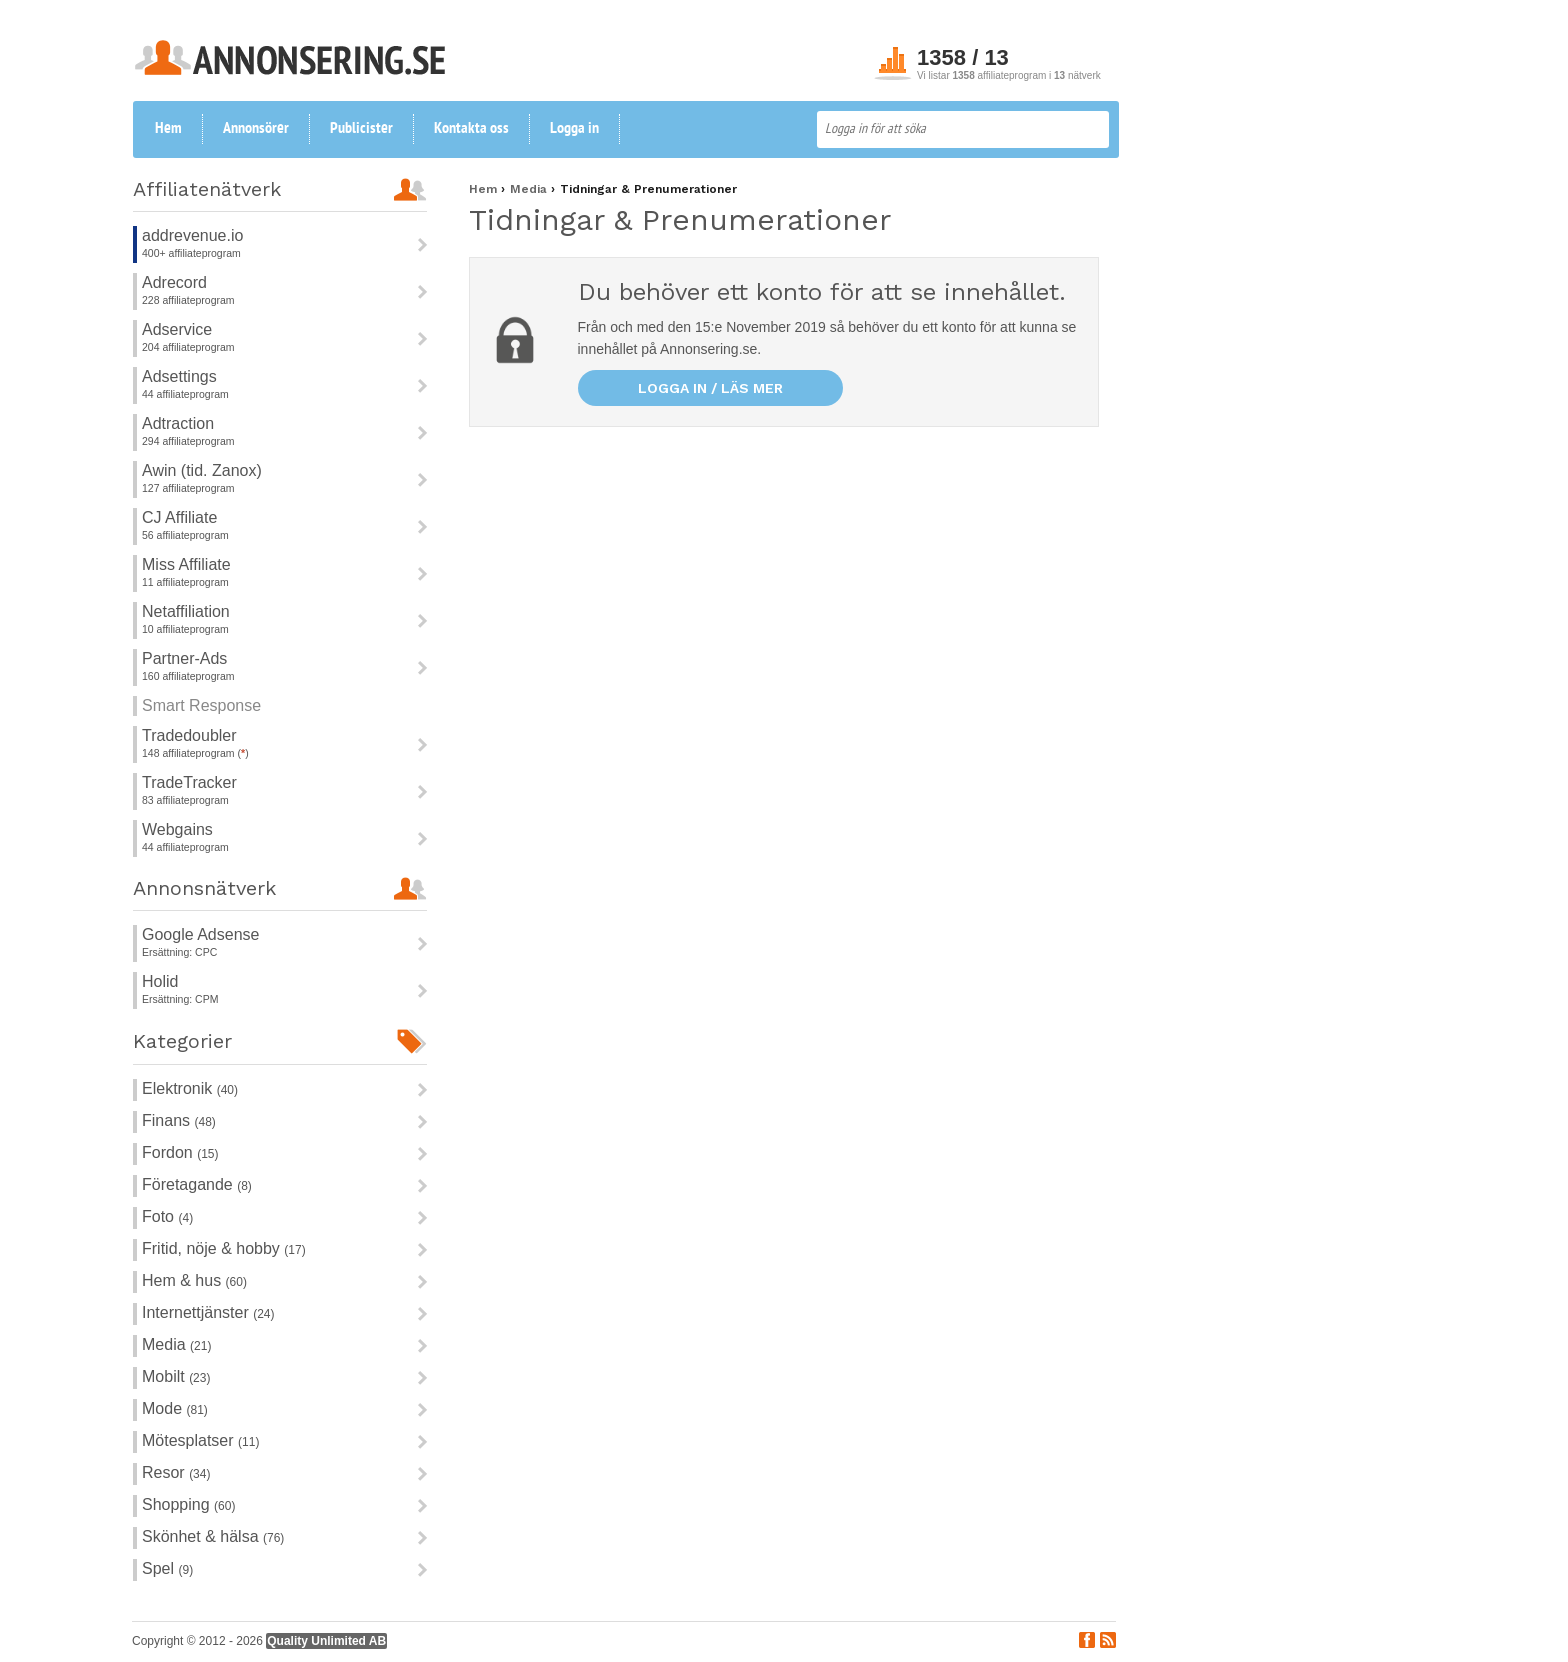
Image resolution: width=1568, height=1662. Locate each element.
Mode (175, 1408)
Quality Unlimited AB (326, 1641)
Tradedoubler (189, 735)
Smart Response (201, 705)
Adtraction (178, 423)
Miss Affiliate (186, 564)
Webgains (177, 829)
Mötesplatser (200, 1440)
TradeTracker (189, 782)
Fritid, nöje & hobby (224, 1248)
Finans (179, 1120)
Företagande (197, 1184)
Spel (167, 1568)
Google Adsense (200, 934)
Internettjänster (208, 1312)
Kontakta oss (471, 129)
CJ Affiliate (179, 517)
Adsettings (179, 376)
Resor (176, 1472)
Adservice (177, 329)
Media (176, 1344)
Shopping (188, 1504)
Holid (160, 981)
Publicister (361, 129)
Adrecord (174, 282)
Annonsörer (256, 129)
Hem (168, 129)
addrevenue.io (192, 235)
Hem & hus (194, 1280)
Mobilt (176, 1376)
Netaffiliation (186, 611)
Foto (167, 1216)
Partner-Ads (184, 658)
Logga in (574, 129)
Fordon (180, 1152)
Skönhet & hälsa (213, 1536)
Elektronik (190, 1088)
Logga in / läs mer (710, 388)
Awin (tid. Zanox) (202, 470)
